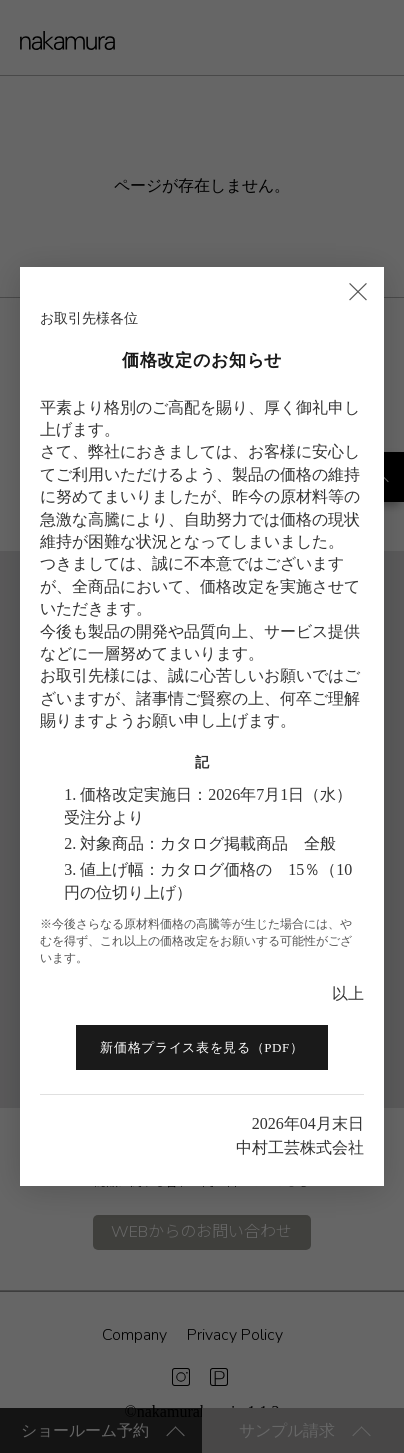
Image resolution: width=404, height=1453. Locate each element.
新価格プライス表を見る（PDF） (201, 1047)
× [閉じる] (358, 289)
